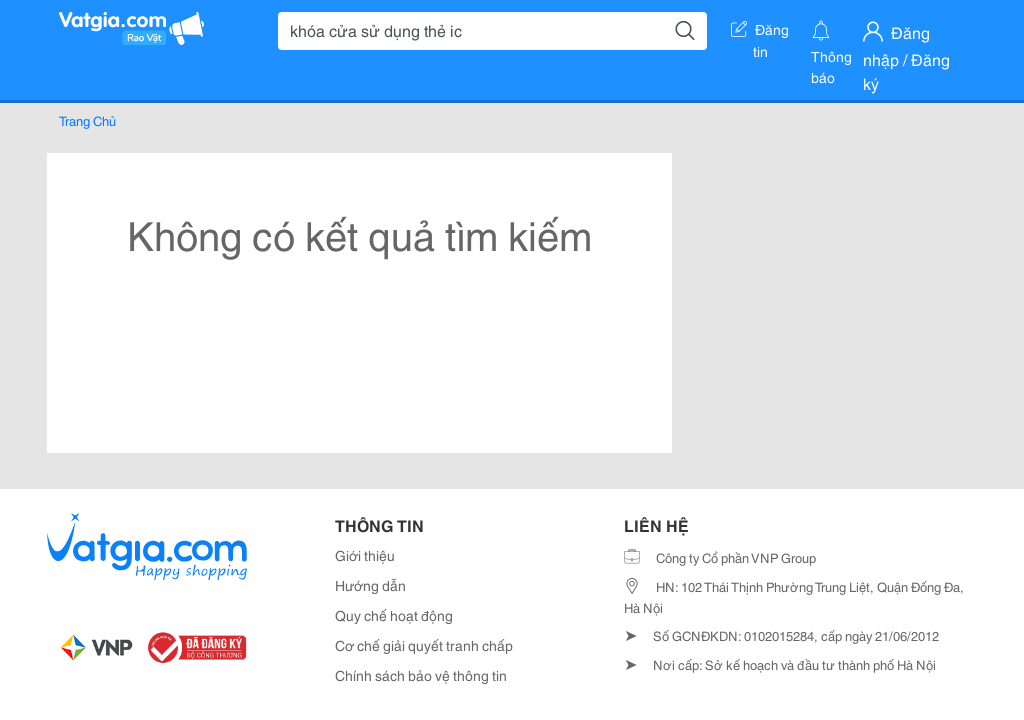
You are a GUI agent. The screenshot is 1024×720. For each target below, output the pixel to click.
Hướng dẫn (370, 585)
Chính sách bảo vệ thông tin (421, 675)
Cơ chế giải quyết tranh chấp (424, 645)
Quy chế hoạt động (394, 615)
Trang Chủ (87, 120)
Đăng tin (760, 33)
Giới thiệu (365, 555)
